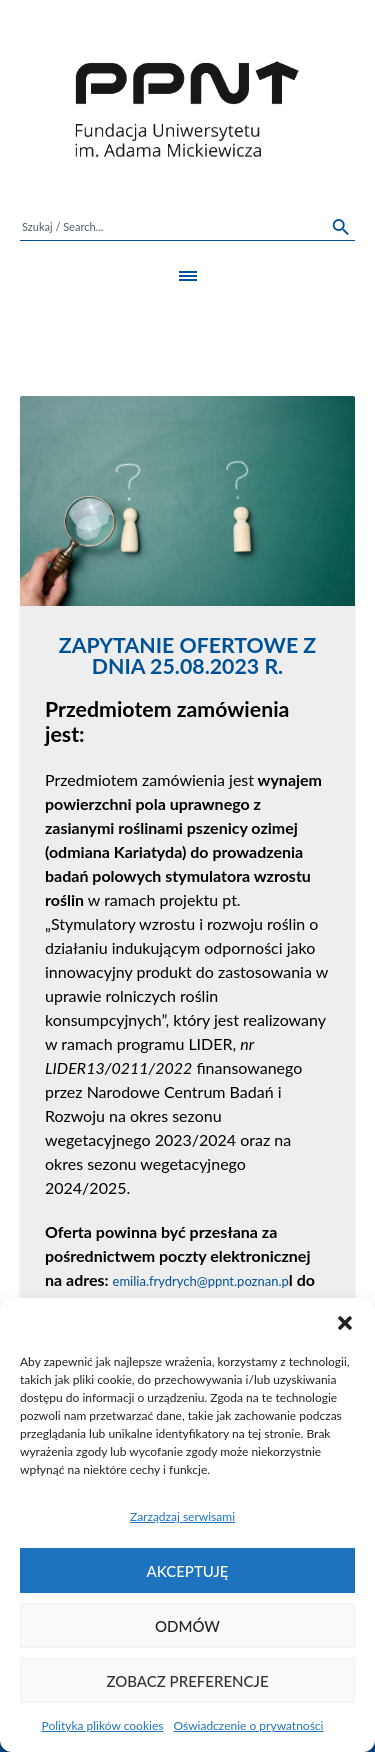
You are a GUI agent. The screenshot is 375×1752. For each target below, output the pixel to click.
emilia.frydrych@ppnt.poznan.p (201, 1281)
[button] (345, 1323)
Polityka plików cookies (103, 1725)
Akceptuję (188, 1571)
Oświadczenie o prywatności (248, 1725)
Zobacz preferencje (187, 1681)
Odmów (187, 1626)
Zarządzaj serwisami (182, 1516)
